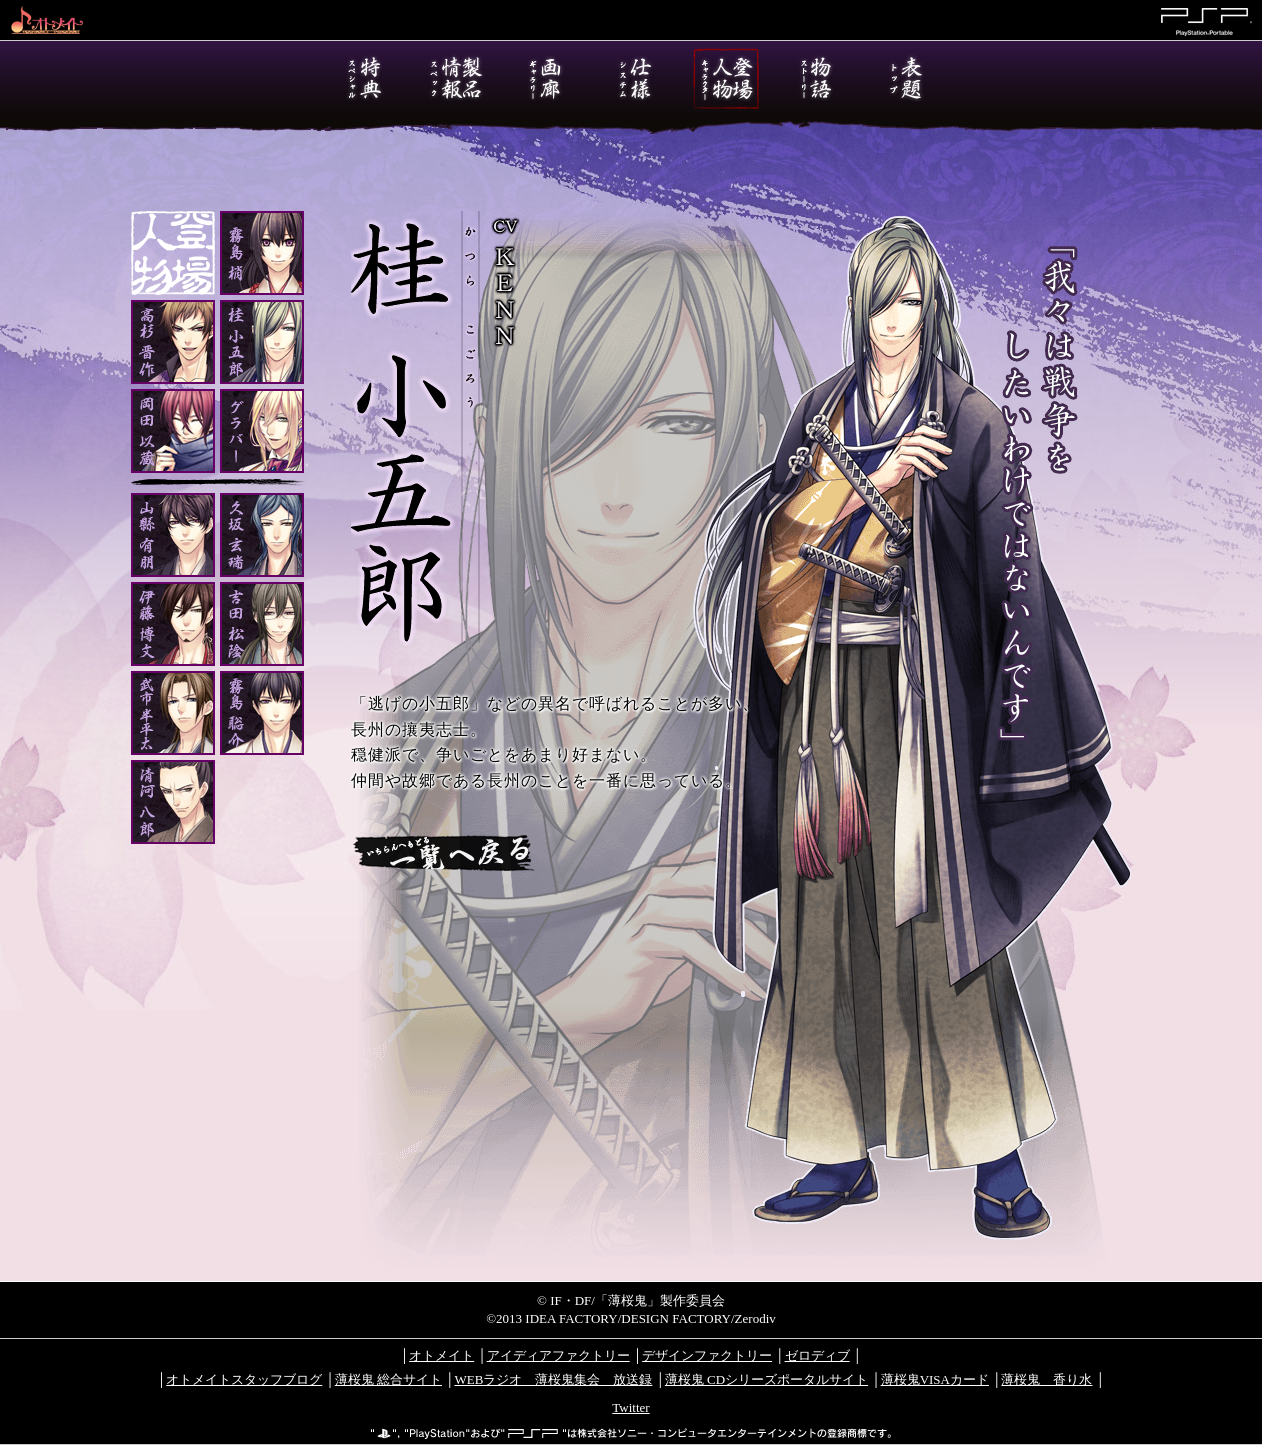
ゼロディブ (817, 1355)
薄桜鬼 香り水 (1046, 1379)
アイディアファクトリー (558, 1355)
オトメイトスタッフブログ (244, 1379)
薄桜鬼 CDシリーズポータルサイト (766, 1379)
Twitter (630, 1407)
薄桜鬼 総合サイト (388, 1379)
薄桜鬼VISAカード (935, 1379)
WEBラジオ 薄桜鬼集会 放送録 (553, 1379)
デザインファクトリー (707, 1355)
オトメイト (441, 1355)
